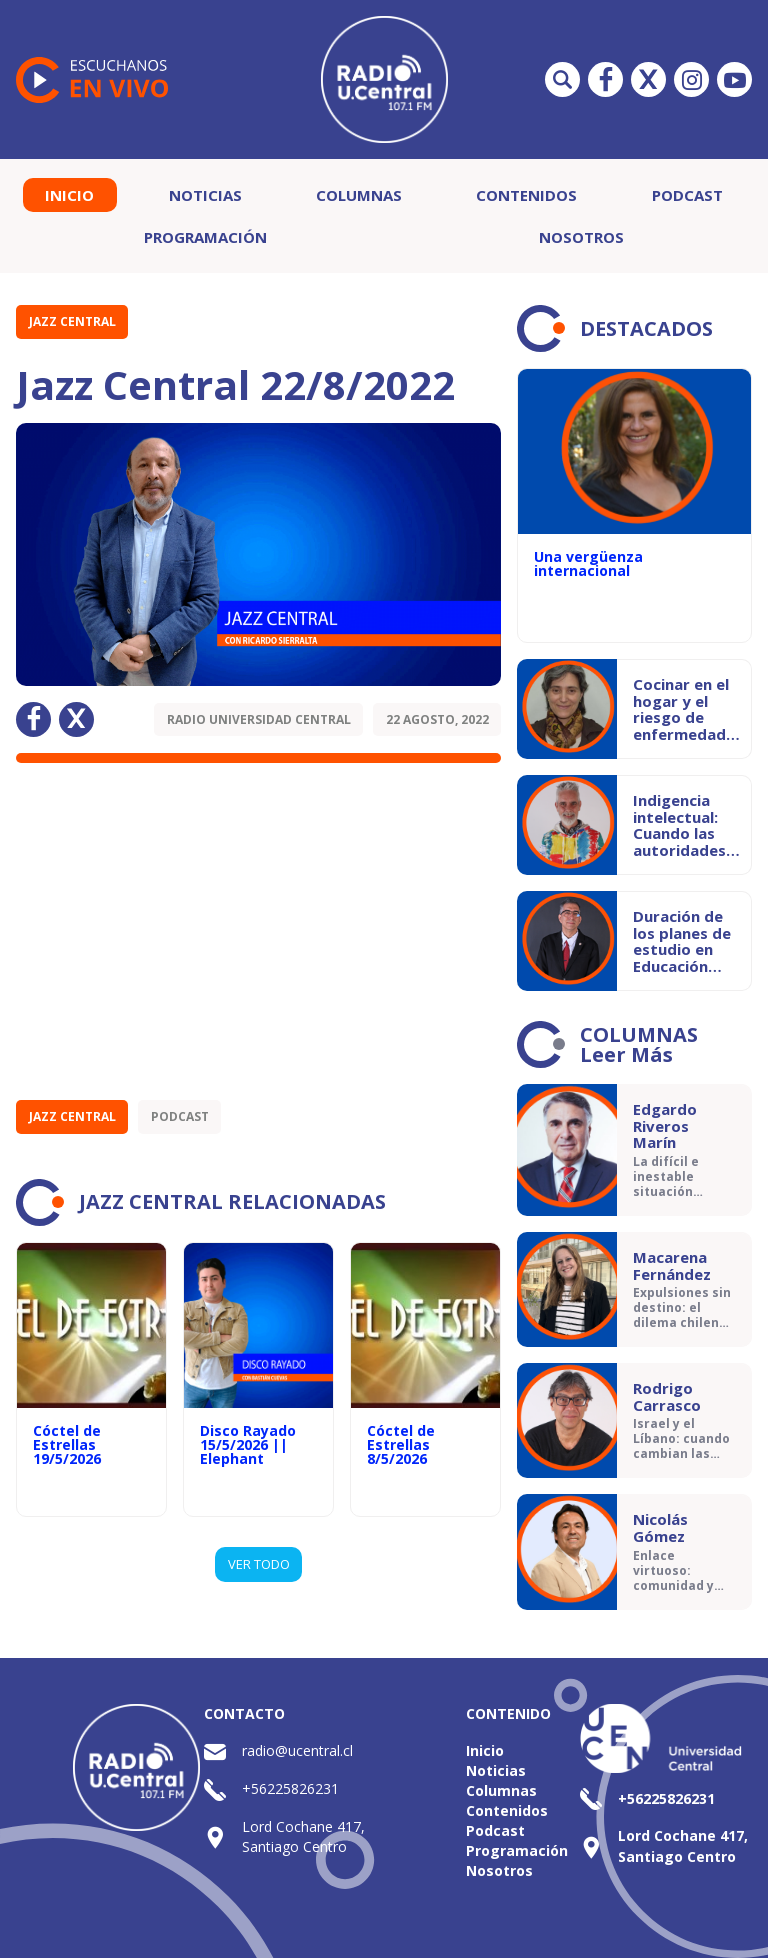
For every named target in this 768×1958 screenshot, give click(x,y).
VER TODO (259, 1564)
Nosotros (581, 237)
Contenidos (526, 195)
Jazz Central (72, 321)
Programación (205, 237)
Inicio (69, 195)
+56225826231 (290, 1788)
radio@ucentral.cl (297, 1750)
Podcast (687, 195)
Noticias (205, 195)
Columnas (359, 195)
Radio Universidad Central (259, 719)
